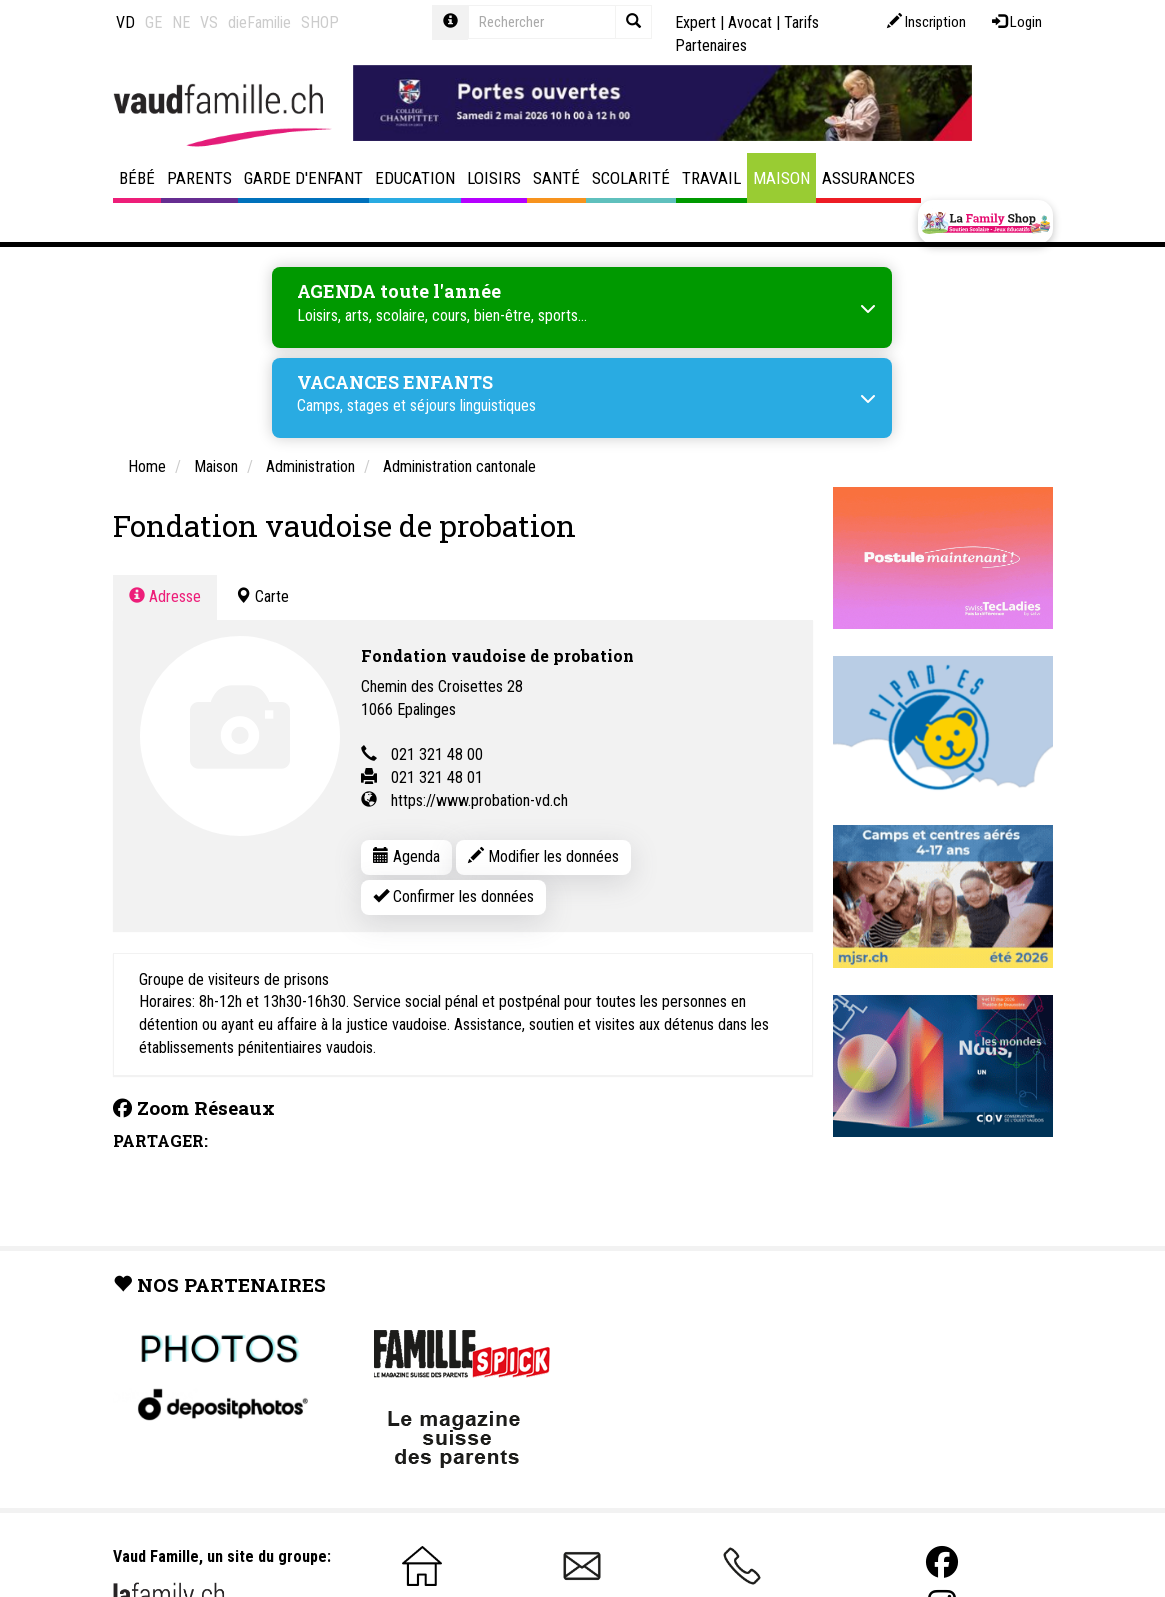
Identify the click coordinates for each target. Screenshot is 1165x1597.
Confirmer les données (453, 896)
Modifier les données (543, 856)
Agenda (406, 856)
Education (415, 178)
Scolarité (631, 178)
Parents (199, 178)
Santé (556, 178)
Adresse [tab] (165, 596)
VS (209, 22)
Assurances (868, 178)
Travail (711, 178)
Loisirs (494, 178)
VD (125, 22)
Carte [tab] (262, 596)
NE (181, 22)
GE (153, 22)
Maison (781, 178)
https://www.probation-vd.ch (479, 800)
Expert (695, 22)
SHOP (320, 22)
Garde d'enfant (303, 178)
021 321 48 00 (437, 754)
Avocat (750, 22)
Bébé (137, 178)
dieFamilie (259, 22)
